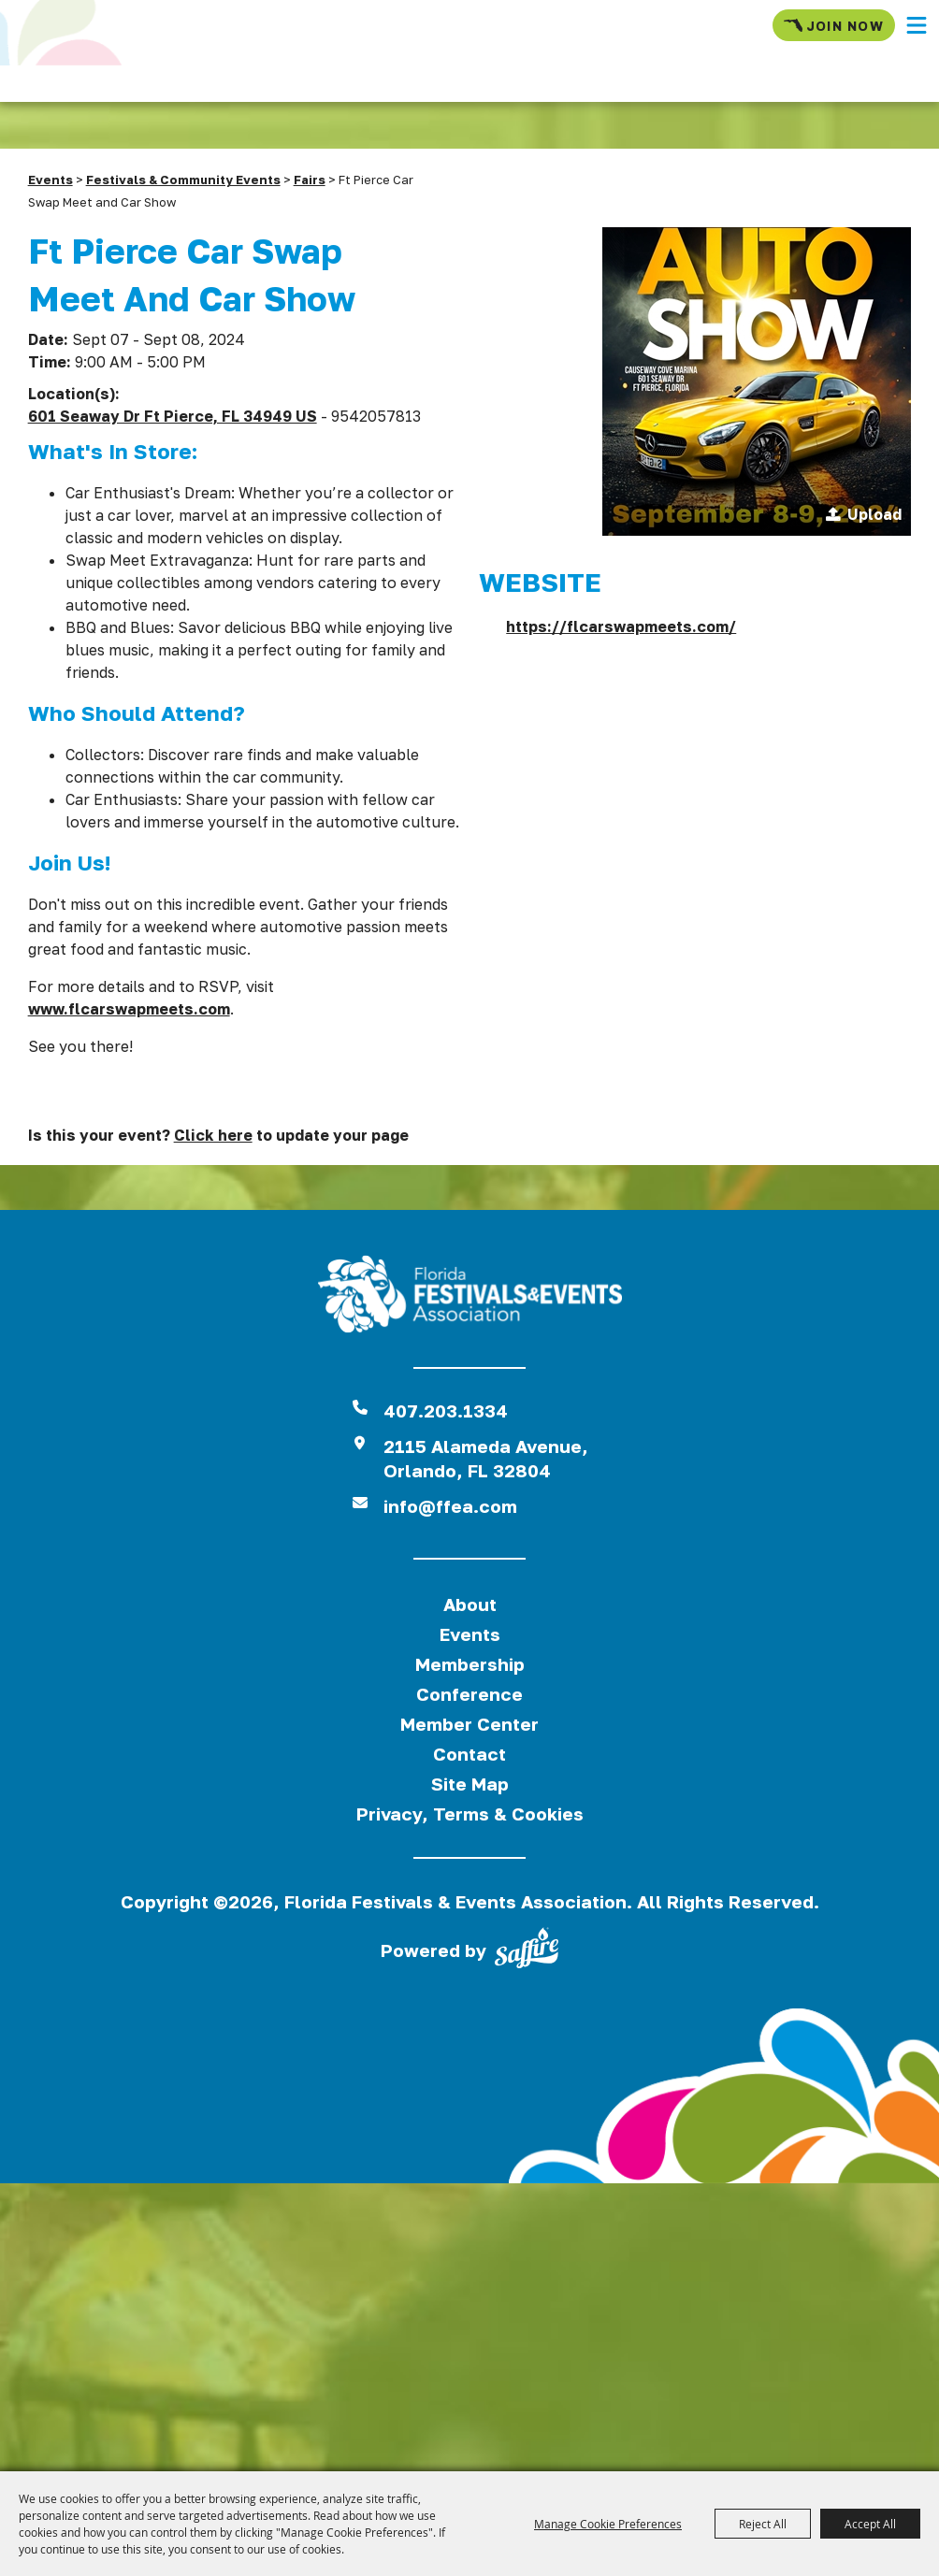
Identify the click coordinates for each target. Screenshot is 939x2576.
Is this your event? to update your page (218, 1135)
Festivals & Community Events (183, 179)
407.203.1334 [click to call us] (445, 1410)
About (470, 1604)
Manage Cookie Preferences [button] (608, 2523)
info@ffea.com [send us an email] (450, 1506)
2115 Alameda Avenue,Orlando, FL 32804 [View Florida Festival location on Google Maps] (485, 1458)
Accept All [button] (870, 2523)
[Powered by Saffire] (526, 1951)
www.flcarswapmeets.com (129, 1009)
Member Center (469, 1723)
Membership (470, 1664)
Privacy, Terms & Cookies (470, 1813)
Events (50, 179)
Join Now (834, 25)
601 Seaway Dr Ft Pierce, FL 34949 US (172, 416)
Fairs (309, 179)
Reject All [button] (763, 2523)
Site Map (470, 1783)
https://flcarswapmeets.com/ (621, 626)
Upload (874, 514)
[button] (916, 25)
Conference (469, 1694)
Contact (469, 1753)
